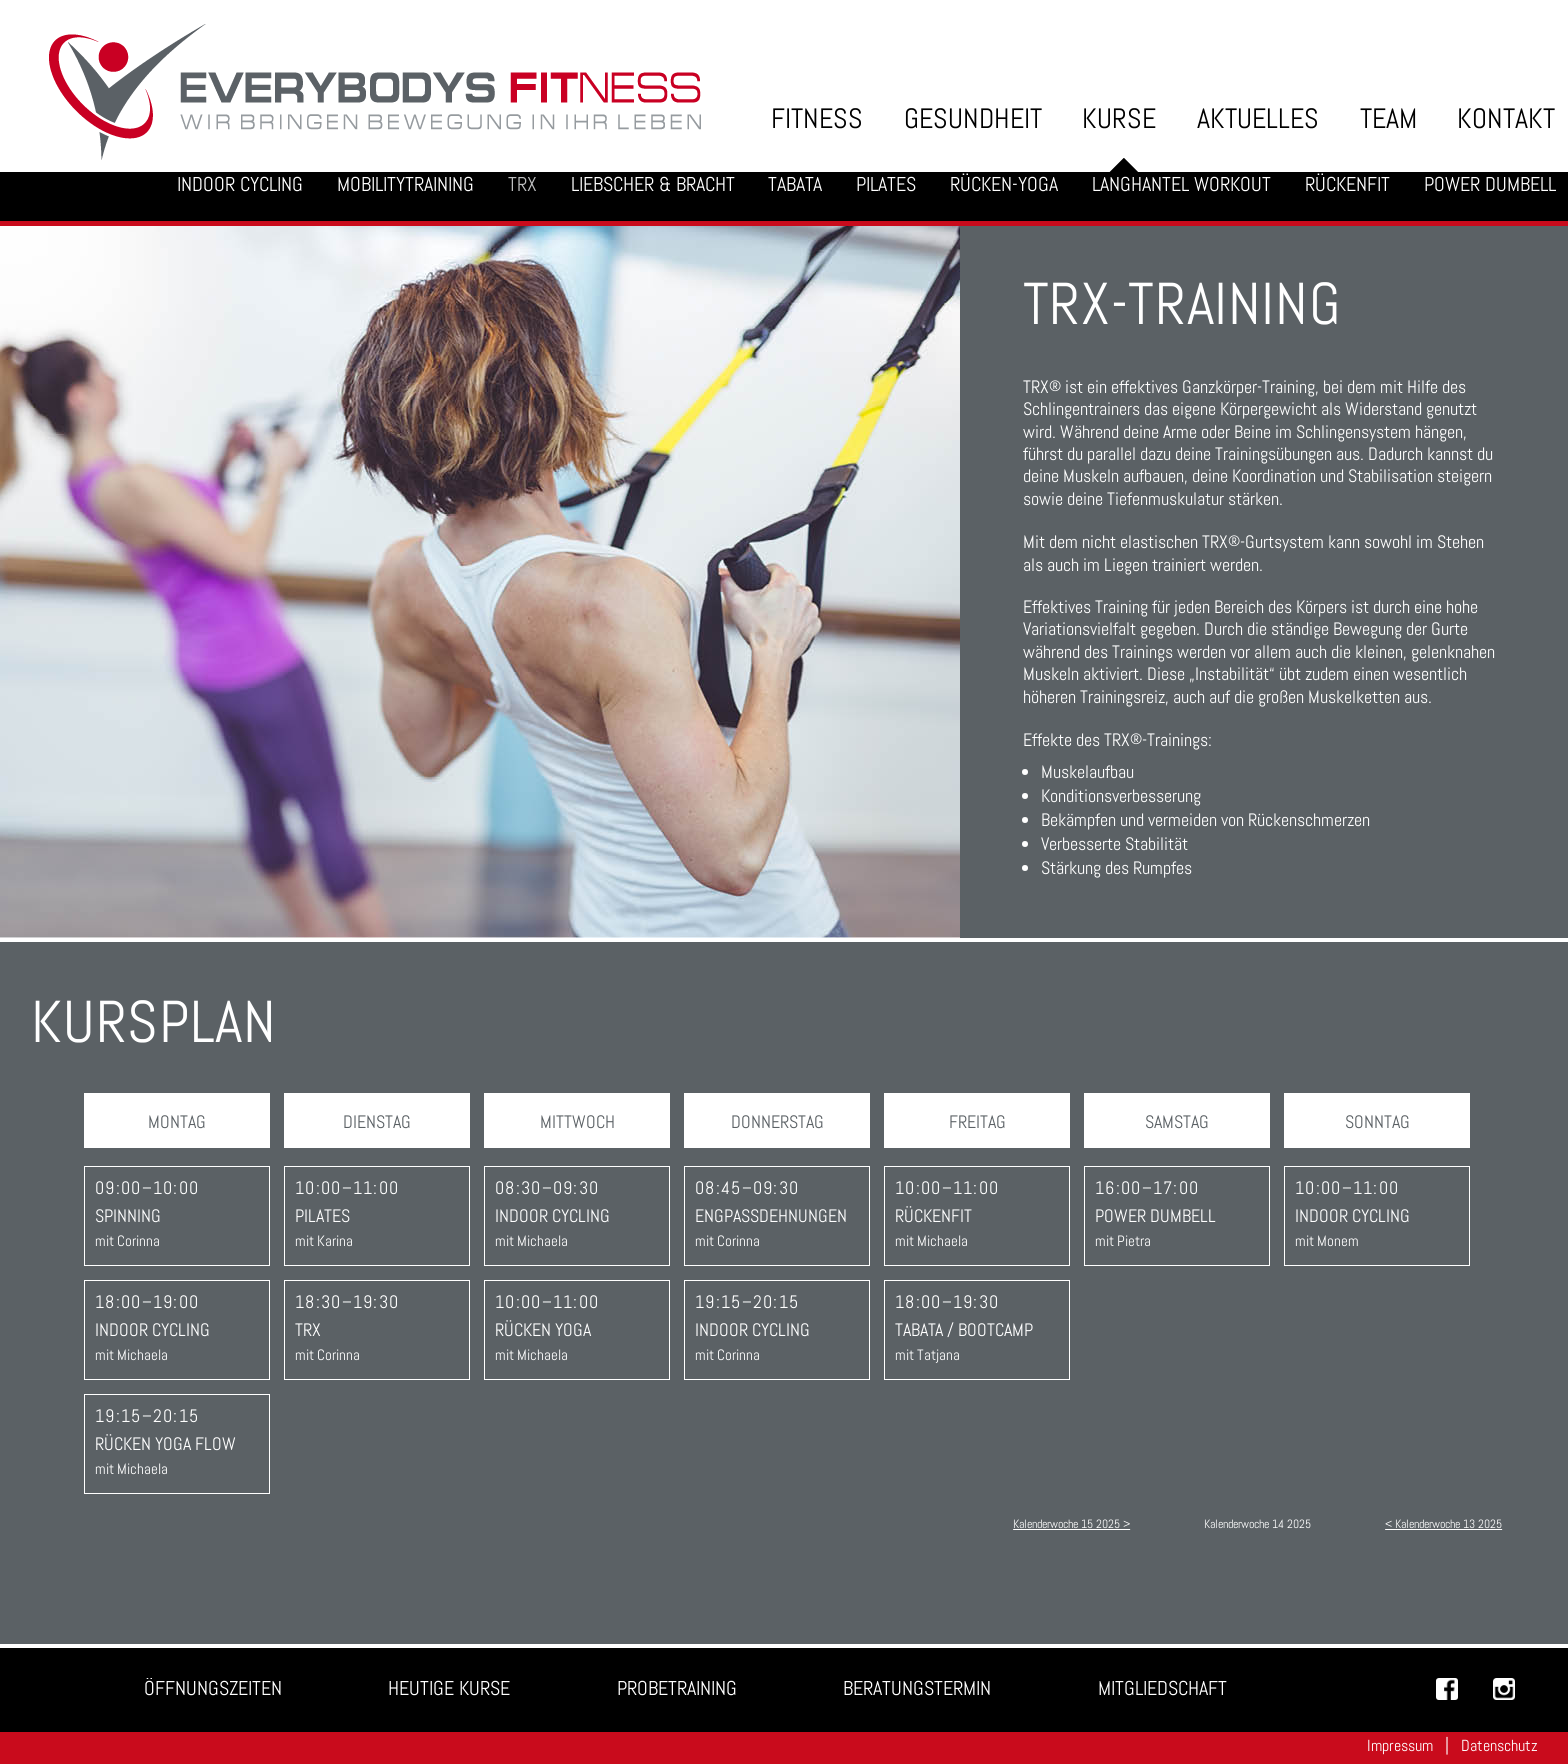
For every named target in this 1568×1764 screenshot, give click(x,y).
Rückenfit (1347, 184)
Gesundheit (973, 118)
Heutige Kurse (449, 1688)
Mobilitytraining (405, 184)
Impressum (1400, 1745)
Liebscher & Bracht (653, 184)
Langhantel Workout (1181, 184)
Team (1388, 118)
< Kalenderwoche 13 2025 (1443, 1524)
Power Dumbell (1490, 184)
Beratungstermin (917, 1688)
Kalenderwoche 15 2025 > (1071, 1524)
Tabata (795, 184)
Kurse (1119, 118)
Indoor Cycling (240, 184)
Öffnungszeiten (213, 1688)
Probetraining (677, 1688)
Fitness (817, 118)
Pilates (886, 184)
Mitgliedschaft (1162, 1688)
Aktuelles (1258, 118)
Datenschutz (1499, 1745)
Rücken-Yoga (1004, 184)
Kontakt (1506, 118)
